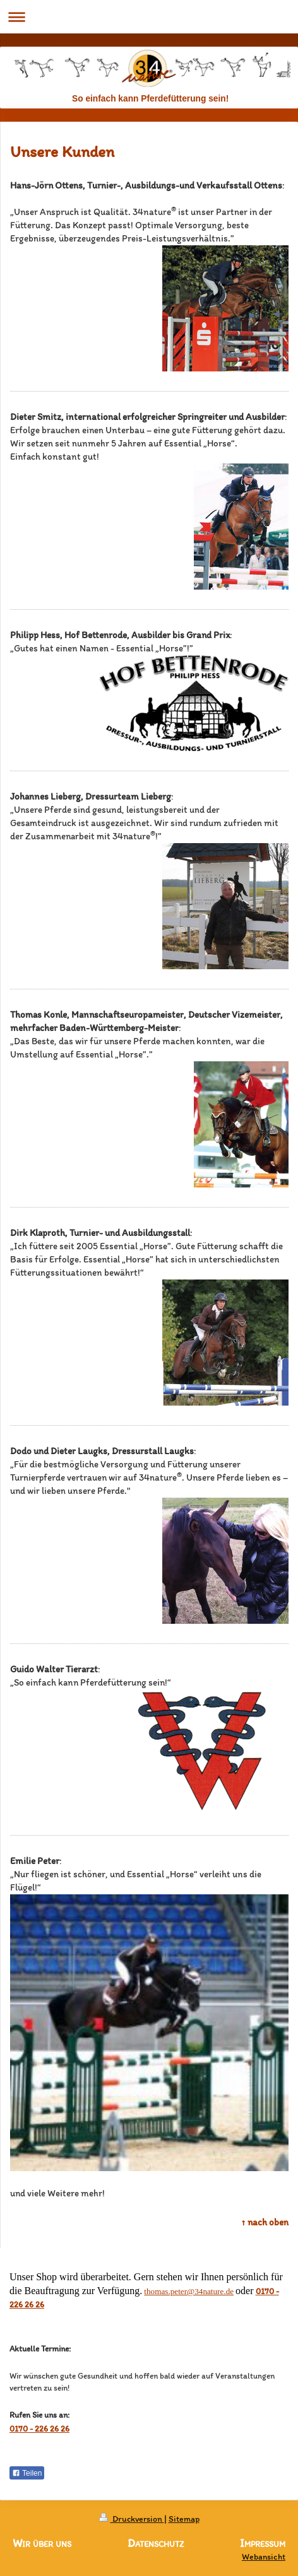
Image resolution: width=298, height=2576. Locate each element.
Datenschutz (156, 2543)
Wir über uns (42, 2543)
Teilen (27, 2473)
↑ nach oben (265, 2222)
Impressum (262, 2544)
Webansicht (263, 2556)
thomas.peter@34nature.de (189, 2291)
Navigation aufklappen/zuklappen (149, 16)
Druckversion (131, 2519)
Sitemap (184, 2519)
